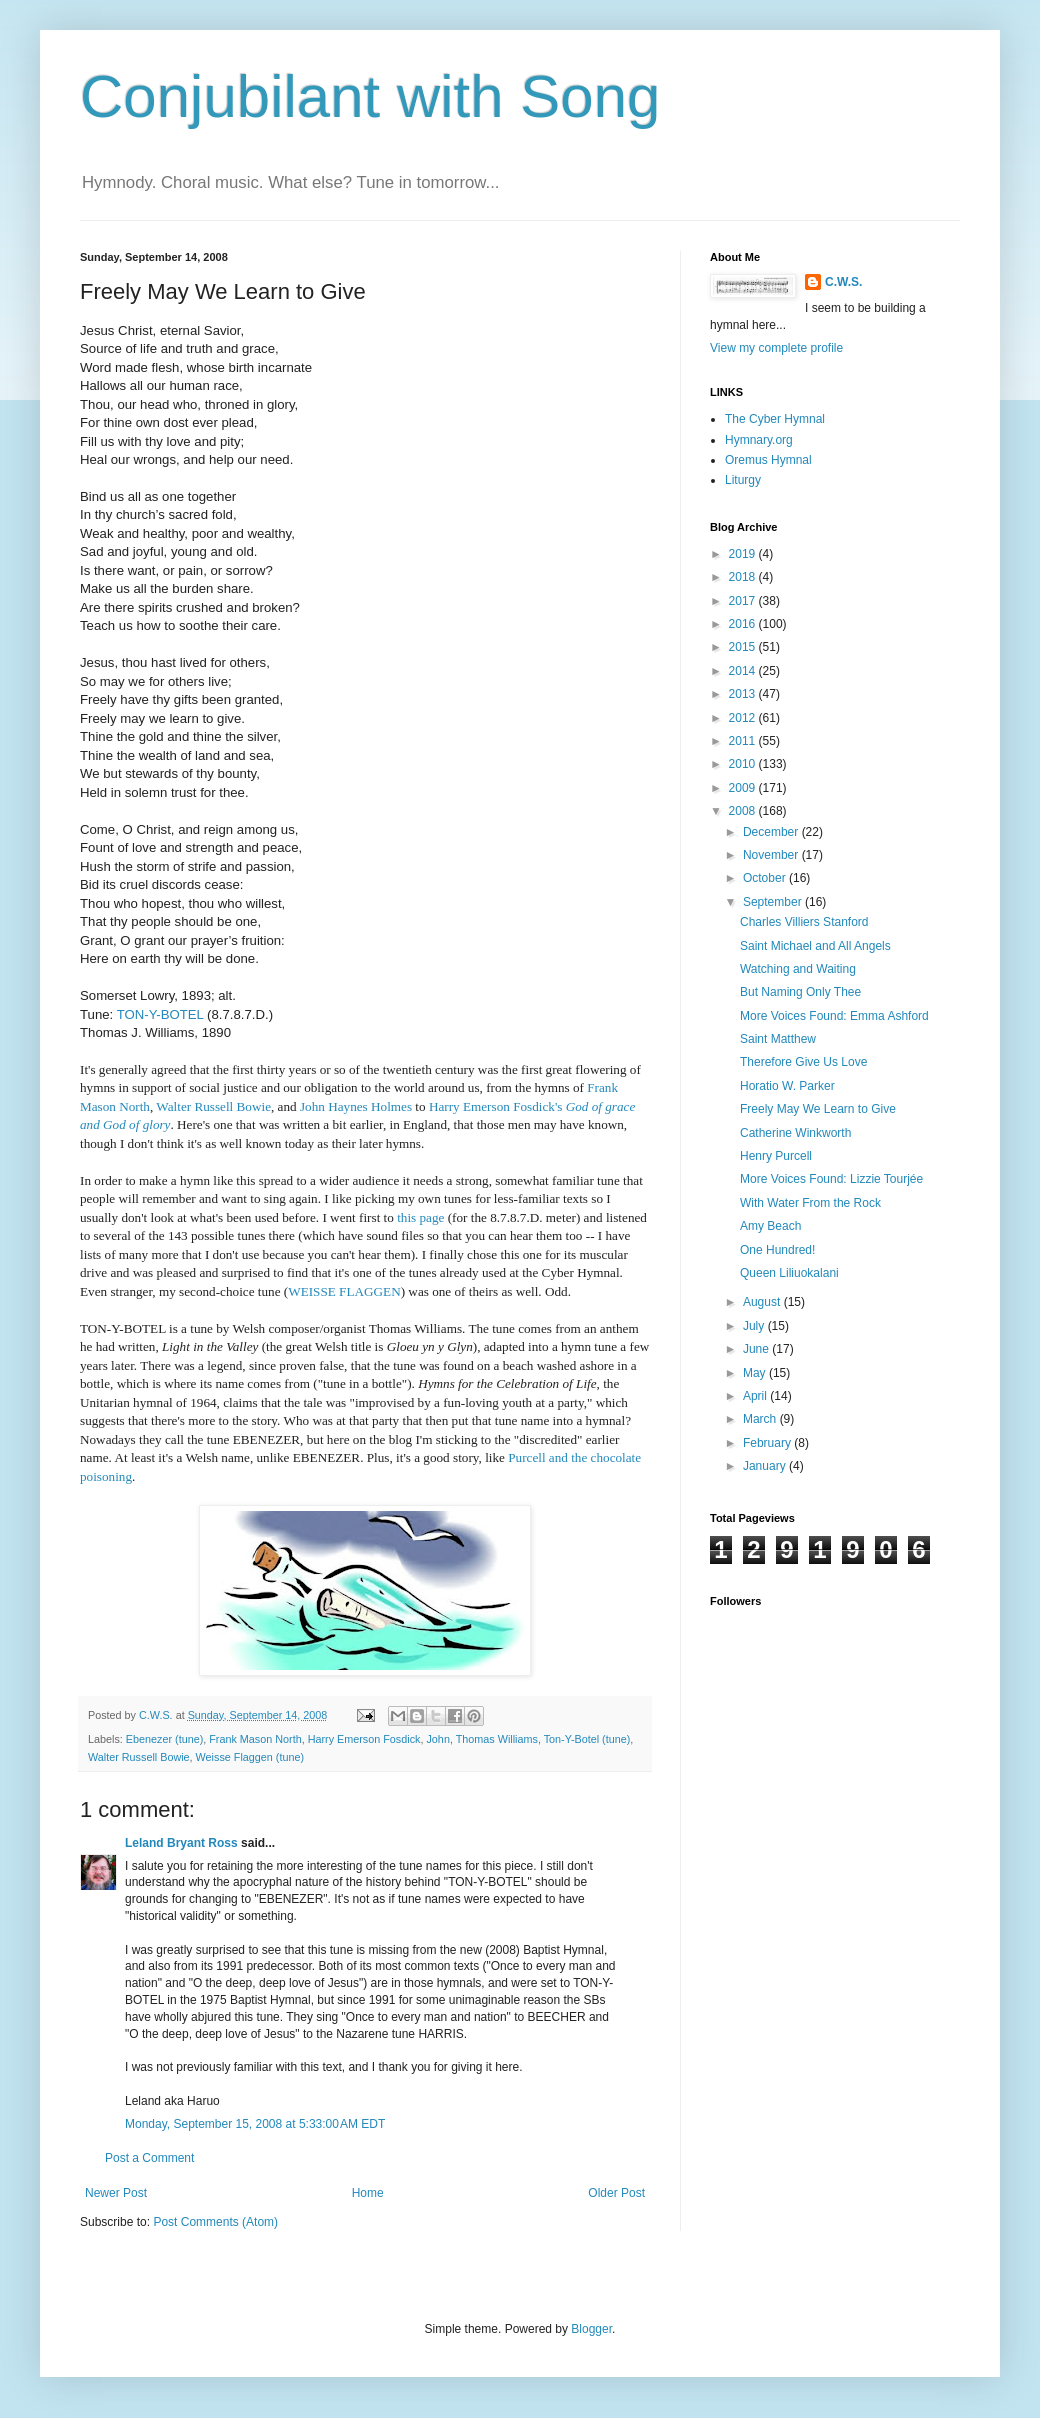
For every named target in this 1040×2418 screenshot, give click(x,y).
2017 (744, 601)
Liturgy (743, 480)
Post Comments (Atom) (215, 2222)
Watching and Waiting (798, 969)
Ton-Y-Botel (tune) (587, 1739)
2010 (744, 764)
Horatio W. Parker (787, 1086)
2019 (744, 554)
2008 (744, 811)
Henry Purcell (776, 1156)
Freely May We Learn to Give (818, 1109)
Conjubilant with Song (370, 96)
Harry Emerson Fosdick (364, 1739)
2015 (744, 647)
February (768, 1443)
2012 (744, 718)
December (772, 832)
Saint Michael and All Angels (815, 946)
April (756, 1396)
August (763, 1302)
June (757, 1349)
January (766, 1466)
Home (368, 2193)
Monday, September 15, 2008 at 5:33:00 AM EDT (255, 2124)
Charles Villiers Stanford (804, 922)
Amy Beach (770, 1226)
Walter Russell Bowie (139, 1757)
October (766, 878)
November (772, 855)
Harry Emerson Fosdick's (496, 1106)
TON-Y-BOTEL (160, 1014)
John (437, 1739)
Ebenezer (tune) (164, 1739)
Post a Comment (149, 2158)
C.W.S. (843, 282)
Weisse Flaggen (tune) (250, 1757)
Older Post (616, 2193)
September (774, 902)
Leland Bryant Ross (181, 1843)
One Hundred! (777, 1250)
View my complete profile (776, 348)
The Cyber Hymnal (775, 419)
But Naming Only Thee (800, 992)
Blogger (591, 2329)
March (761, 1419)
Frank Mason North (255, 1739)
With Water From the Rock (810, 1203)
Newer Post (116, 2193)
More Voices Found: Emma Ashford (834, 1016)
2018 (744, 577)
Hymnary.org (759, 440)
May (756, 1373)
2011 (744, 741)
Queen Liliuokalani (789, 1273)
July (755, 1326)
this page (420, 1217)
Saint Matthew (778, 1039)
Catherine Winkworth (795, 1133)
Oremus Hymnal (768, 460)
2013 (744, 694)
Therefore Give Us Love (803, 1062)
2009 (744, 788)
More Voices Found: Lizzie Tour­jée (831, 1179)
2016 (744, 624)
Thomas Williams (497, 1739)
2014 (744, 671)
